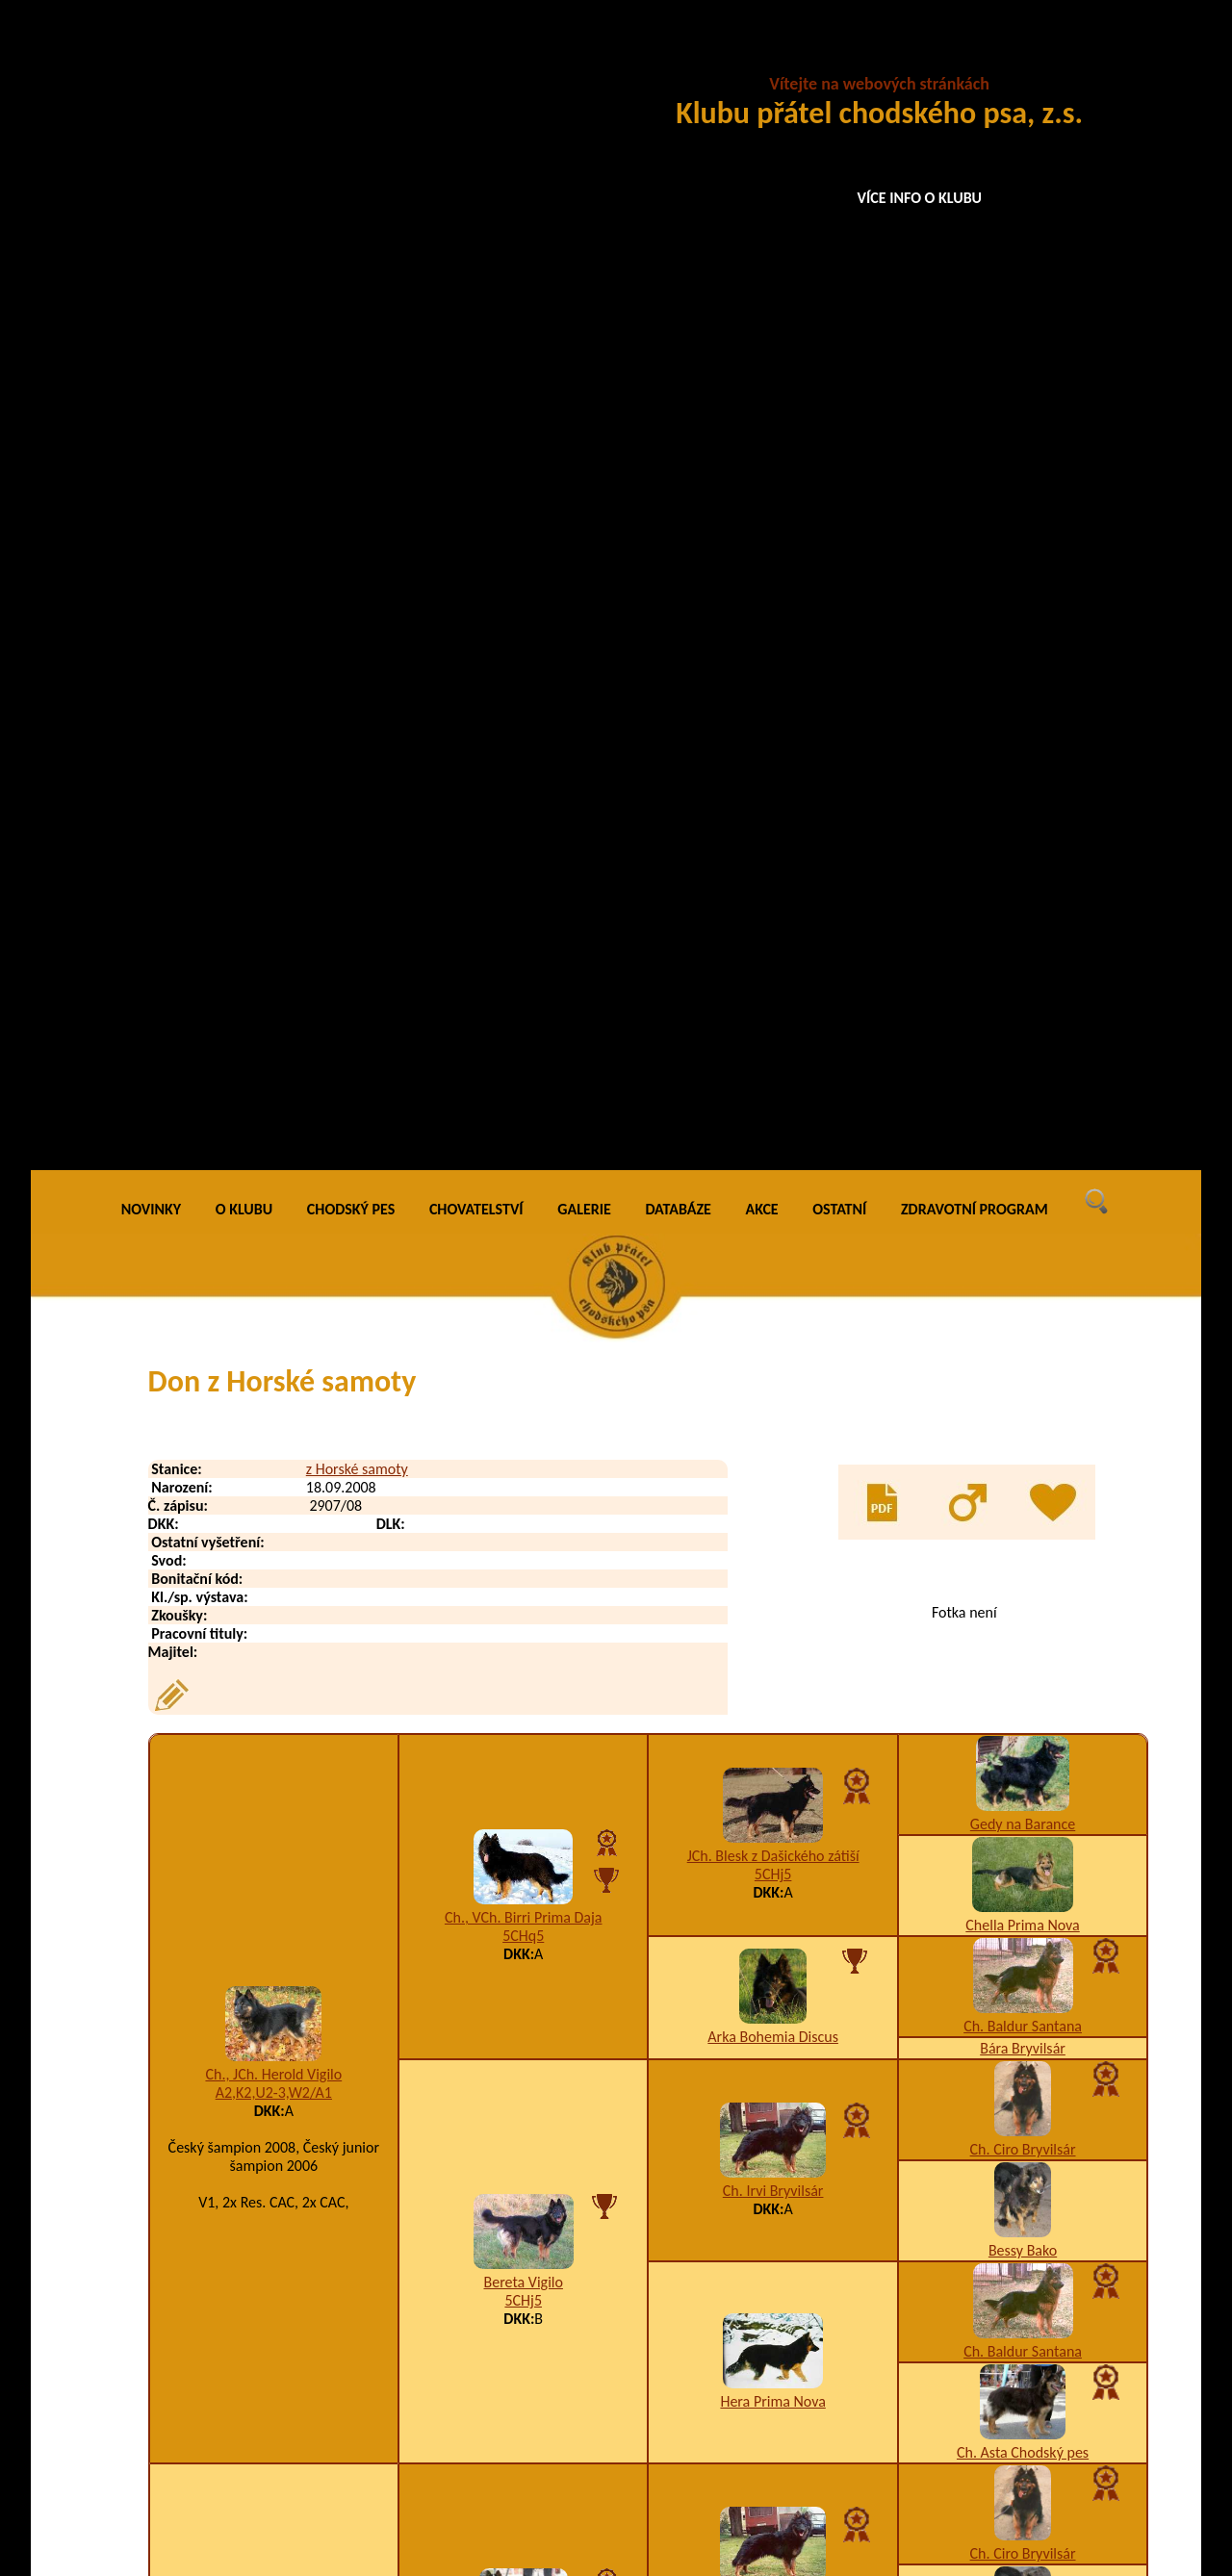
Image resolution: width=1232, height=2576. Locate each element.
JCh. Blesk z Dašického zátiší (773, 704)
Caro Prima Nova (1022, 1603)
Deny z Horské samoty (295, 2440)
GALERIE (584, 57)
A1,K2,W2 (523, 1523)
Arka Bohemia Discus (772, 885)
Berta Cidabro (773, 1909)
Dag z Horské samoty (291, 2247)
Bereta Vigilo (523, 1130)
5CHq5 (523, 784)
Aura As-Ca (1022, 1767)
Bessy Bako (1022, 1098)
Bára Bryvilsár (1022, 896)
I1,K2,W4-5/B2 (787, 2440)
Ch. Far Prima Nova (1022, 1745)
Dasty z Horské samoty (296, 2401)
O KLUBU (244, 57)
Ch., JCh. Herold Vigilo (273, 922)
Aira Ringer (1022, 1969)
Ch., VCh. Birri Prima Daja (524, 765)
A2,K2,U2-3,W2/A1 (274, 940)
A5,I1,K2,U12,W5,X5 (523, 1857)
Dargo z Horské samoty (297, 2324)
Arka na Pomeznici (773, 1624)
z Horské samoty (357, 317)
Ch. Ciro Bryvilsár (1023, 997)
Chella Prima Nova (1022, 773)
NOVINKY (151, 57)
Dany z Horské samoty (294, 2286)
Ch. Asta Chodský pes (1023, 1300)
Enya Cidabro (523, 1838)
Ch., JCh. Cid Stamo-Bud (523, 1504)
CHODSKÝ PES (351, 57)
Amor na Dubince (773, 1747)
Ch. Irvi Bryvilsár (773, 1039)
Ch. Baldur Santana (1022, 874)
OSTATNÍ (839, 57)
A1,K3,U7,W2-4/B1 (274, 1667)
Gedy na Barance (1022, 672)
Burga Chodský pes (1023, 1644)
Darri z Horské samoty (294, 2363)
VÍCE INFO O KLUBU (920, 198)
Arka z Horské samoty (274, 1649)
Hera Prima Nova (772, 1249)
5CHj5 (773, 722)
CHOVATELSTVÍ (476, 57)
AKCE (762, 57)
